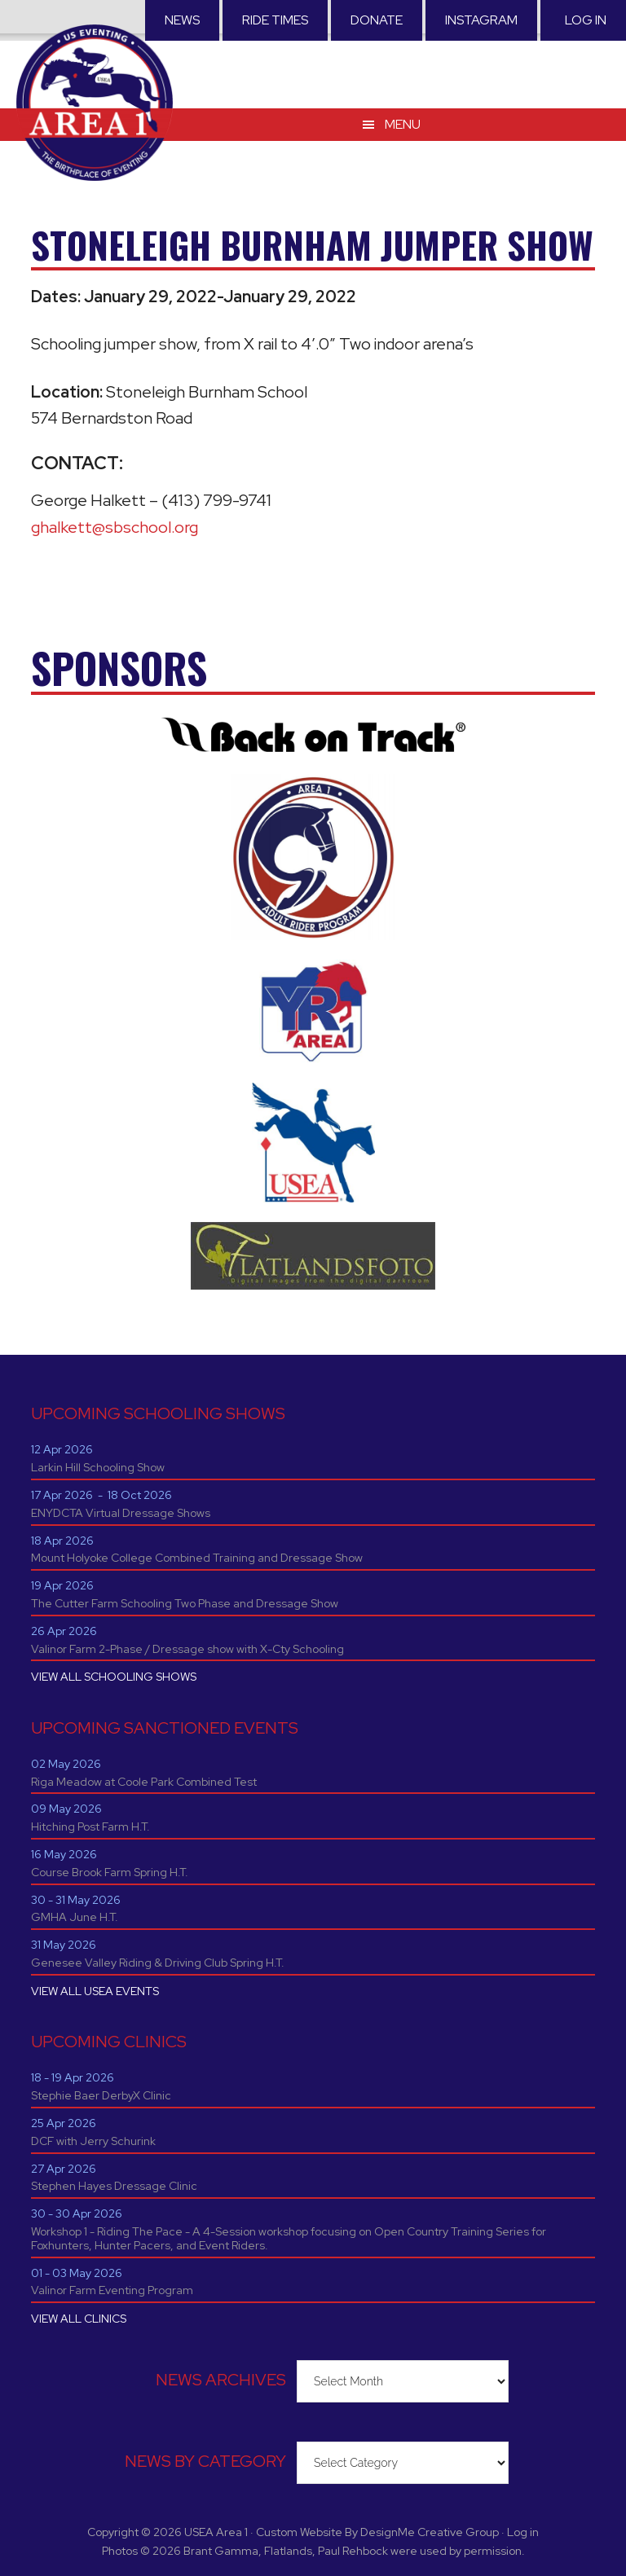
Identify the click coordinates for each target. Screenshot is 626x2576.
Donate (376, 20)
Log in (585, 20)
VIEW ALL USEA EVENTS (95, 1991)
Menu (403, 121)
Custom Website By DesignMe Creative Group (377, 2532)
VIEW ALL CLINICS (78, 2318)
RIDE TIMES (275, 20)
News (182, 20)
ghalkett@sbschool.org (114, 527)
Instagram (481, 20)
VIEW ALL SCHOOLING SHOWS (113, 1676)
